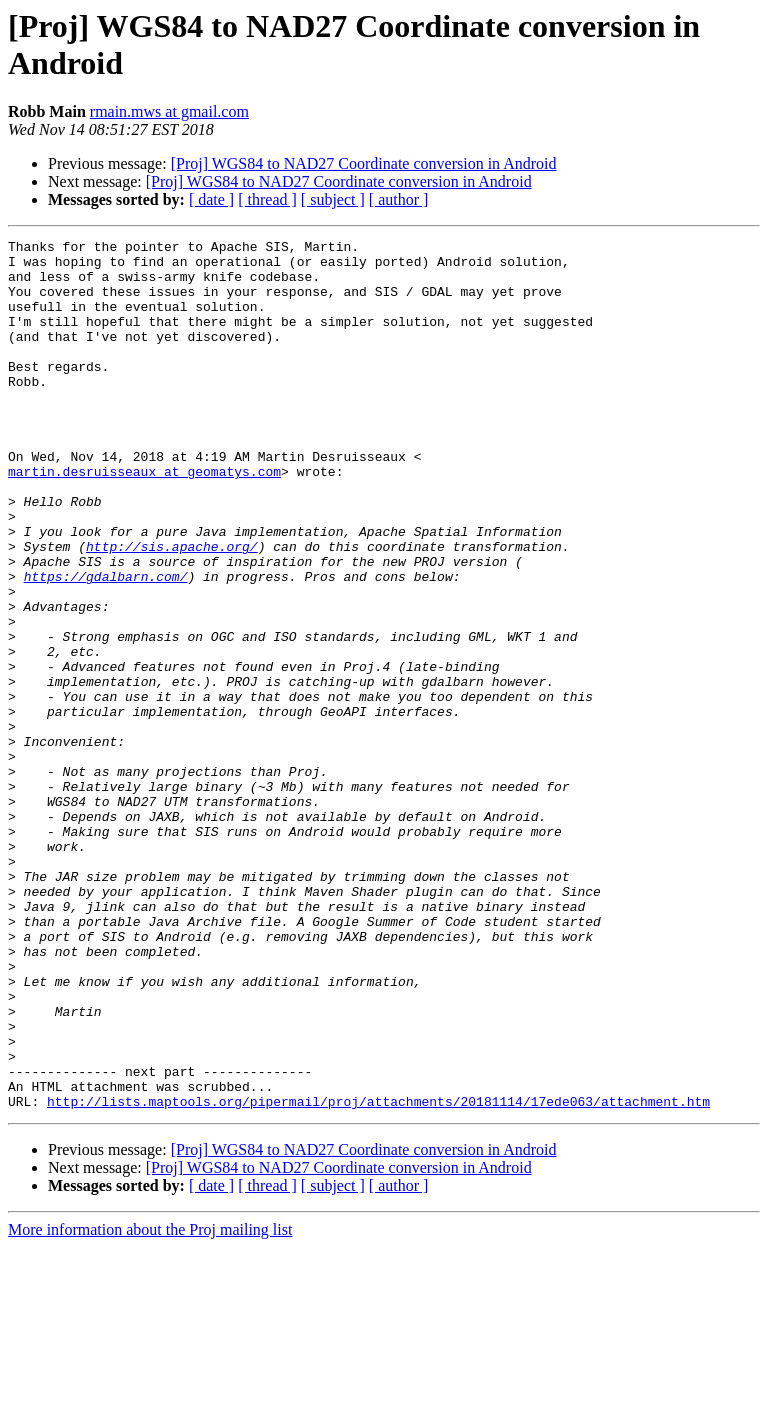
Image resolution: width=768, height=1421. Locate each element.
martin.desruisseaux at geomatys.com (144, 519)
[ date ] (211, 199)
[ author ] (399, 199)
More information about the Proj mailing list (150, 1403)
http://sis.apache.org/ (172, 609)
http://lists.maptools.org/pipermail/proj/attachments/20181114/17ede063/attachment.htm (378, 1275)
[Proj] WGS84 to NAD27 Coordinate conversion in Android (364, 163)
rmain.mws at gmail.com (169, 111)
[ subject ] (333, 199)
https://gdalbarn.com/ (106, 645)
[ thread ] (267, 199)
